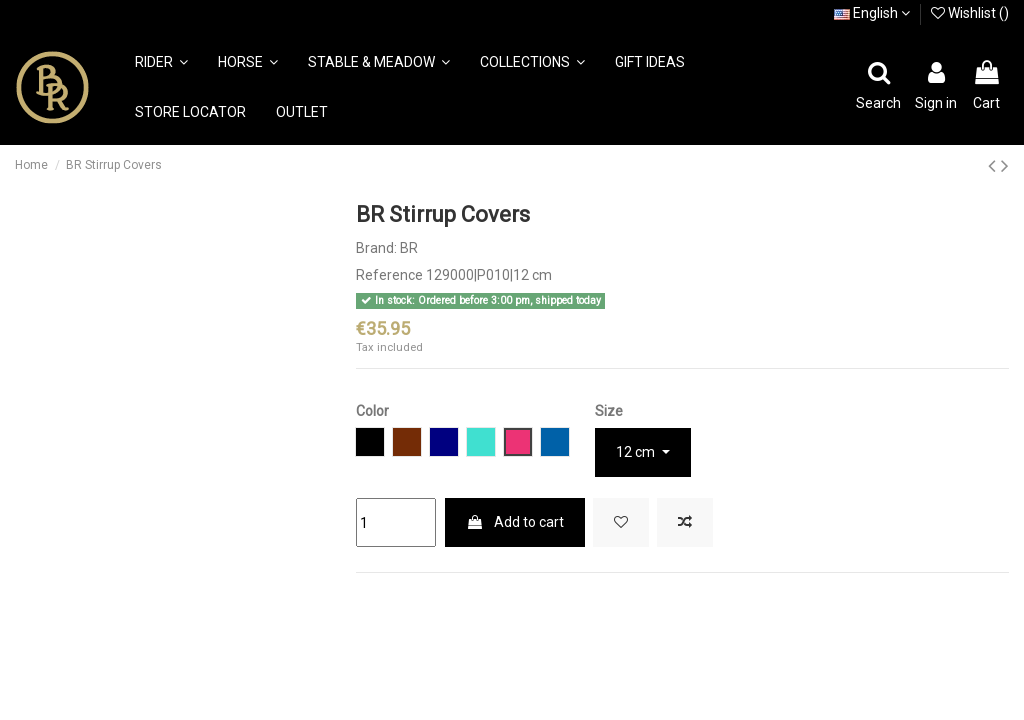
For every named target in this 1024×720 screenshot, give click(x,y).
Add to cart (515, 522)
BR (409, 248)
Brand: (376, 248)
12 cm (637, 452)
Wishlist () (970, 13)
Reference (389, 275)
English (872, 13)
